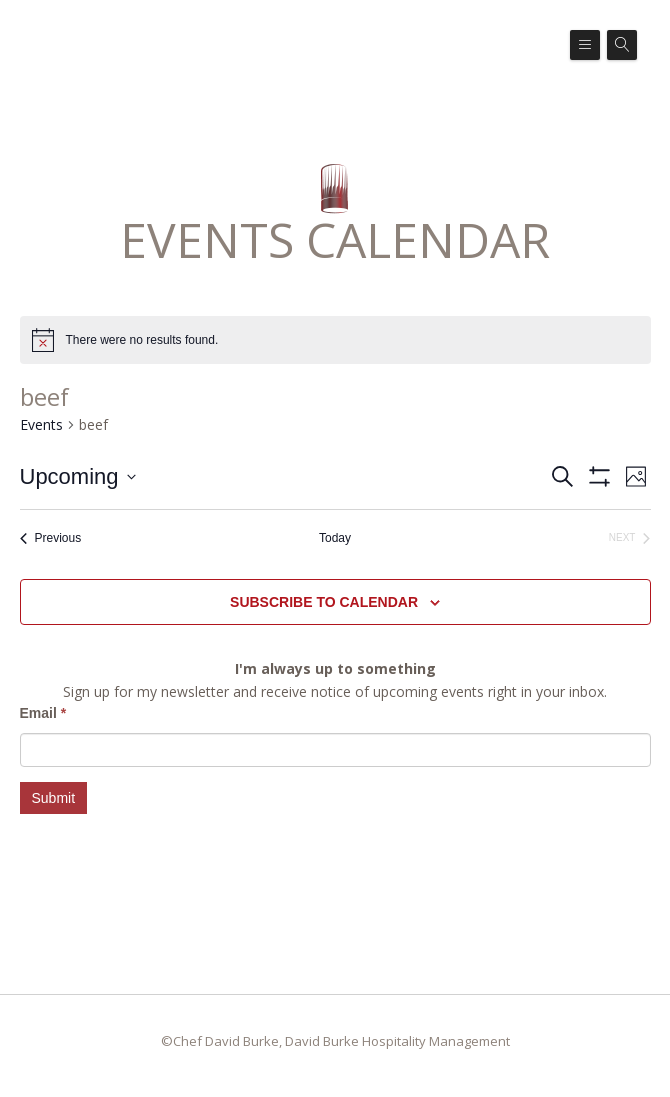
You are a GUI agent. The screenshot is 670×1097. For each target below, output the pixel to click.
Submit (54, 798)
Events (41, 424)
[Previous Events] (51, 538)
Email (43, 713)
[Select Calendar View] (636, 476)
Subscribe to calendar (324, 602)
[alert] (142, 340)
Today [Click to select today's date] (335, 538)
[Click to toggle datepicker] (78, 476)
